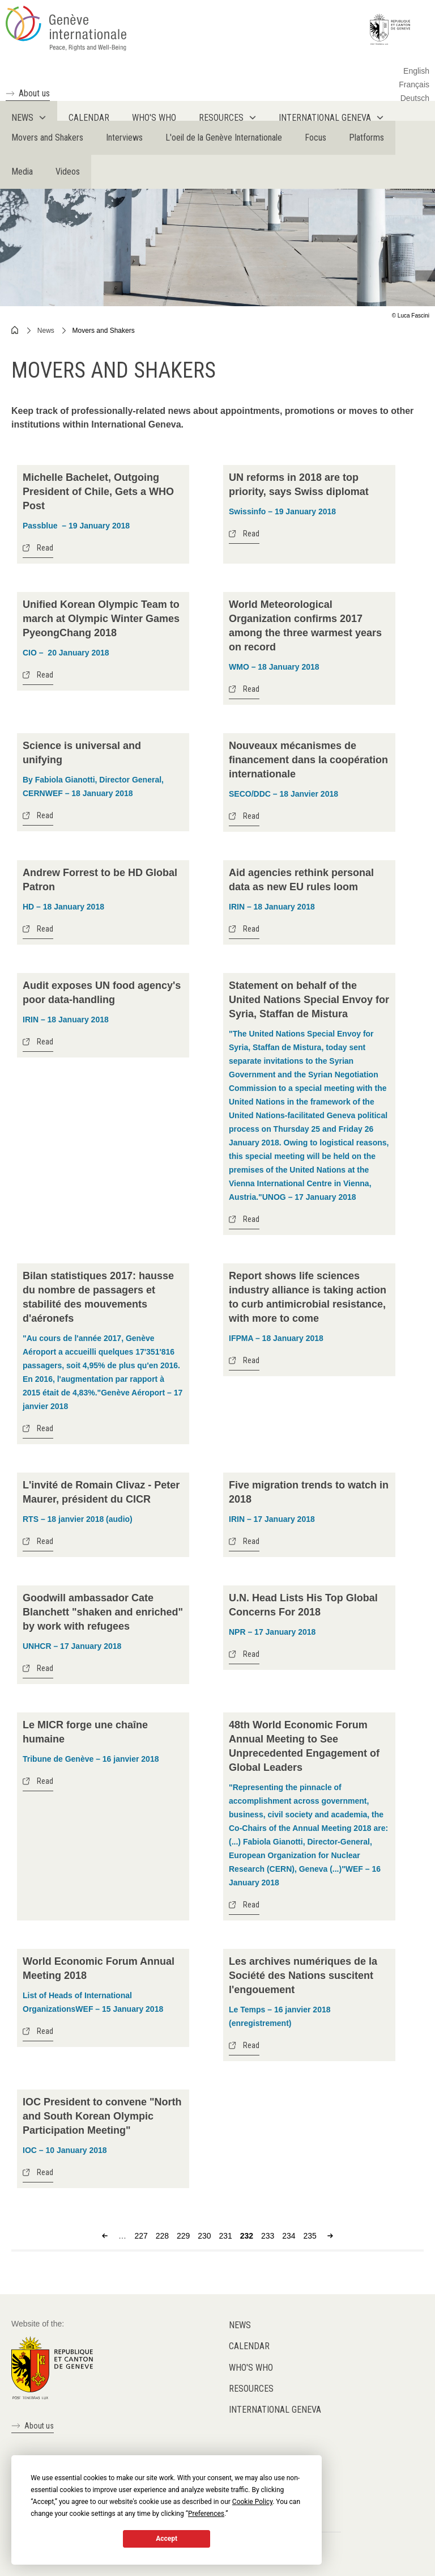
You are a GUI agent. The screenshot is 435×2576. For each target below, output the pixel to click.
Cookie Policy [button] (252, 2502)
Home (15, 330)
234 (288, 2235)
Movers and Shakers (103, 331)
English (416, 70)
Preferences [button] (206, 2514)
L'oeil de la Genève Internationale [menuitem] (223, 137)
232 (246, 2235)
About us (34, 93)
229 (183, 2235)
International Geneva (275, 2409)
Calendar (249, 2346)
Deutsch (414, 98)
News (45, 331)
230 (204, 2235)
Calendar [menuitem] (89, 117)
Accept (166, 2539)
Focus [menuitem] (315, 137)
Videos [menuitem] (68, 171)
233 (267, 2235)
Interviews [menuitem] (124, 137)
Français (414, 84)
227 (141, 2235)
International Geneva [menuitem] (325, 117)
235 (310, 2235)
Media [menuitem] (22, 171)
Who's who (251, 2367)
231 (225, 2235)
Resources (251, 2388)
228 (162, 2235)
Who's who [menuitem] (154, 117)
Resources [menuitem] (221, 117)
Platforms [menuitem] (366, 137)
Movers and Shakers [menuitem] (47, 137)
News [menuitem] (22, 117)
